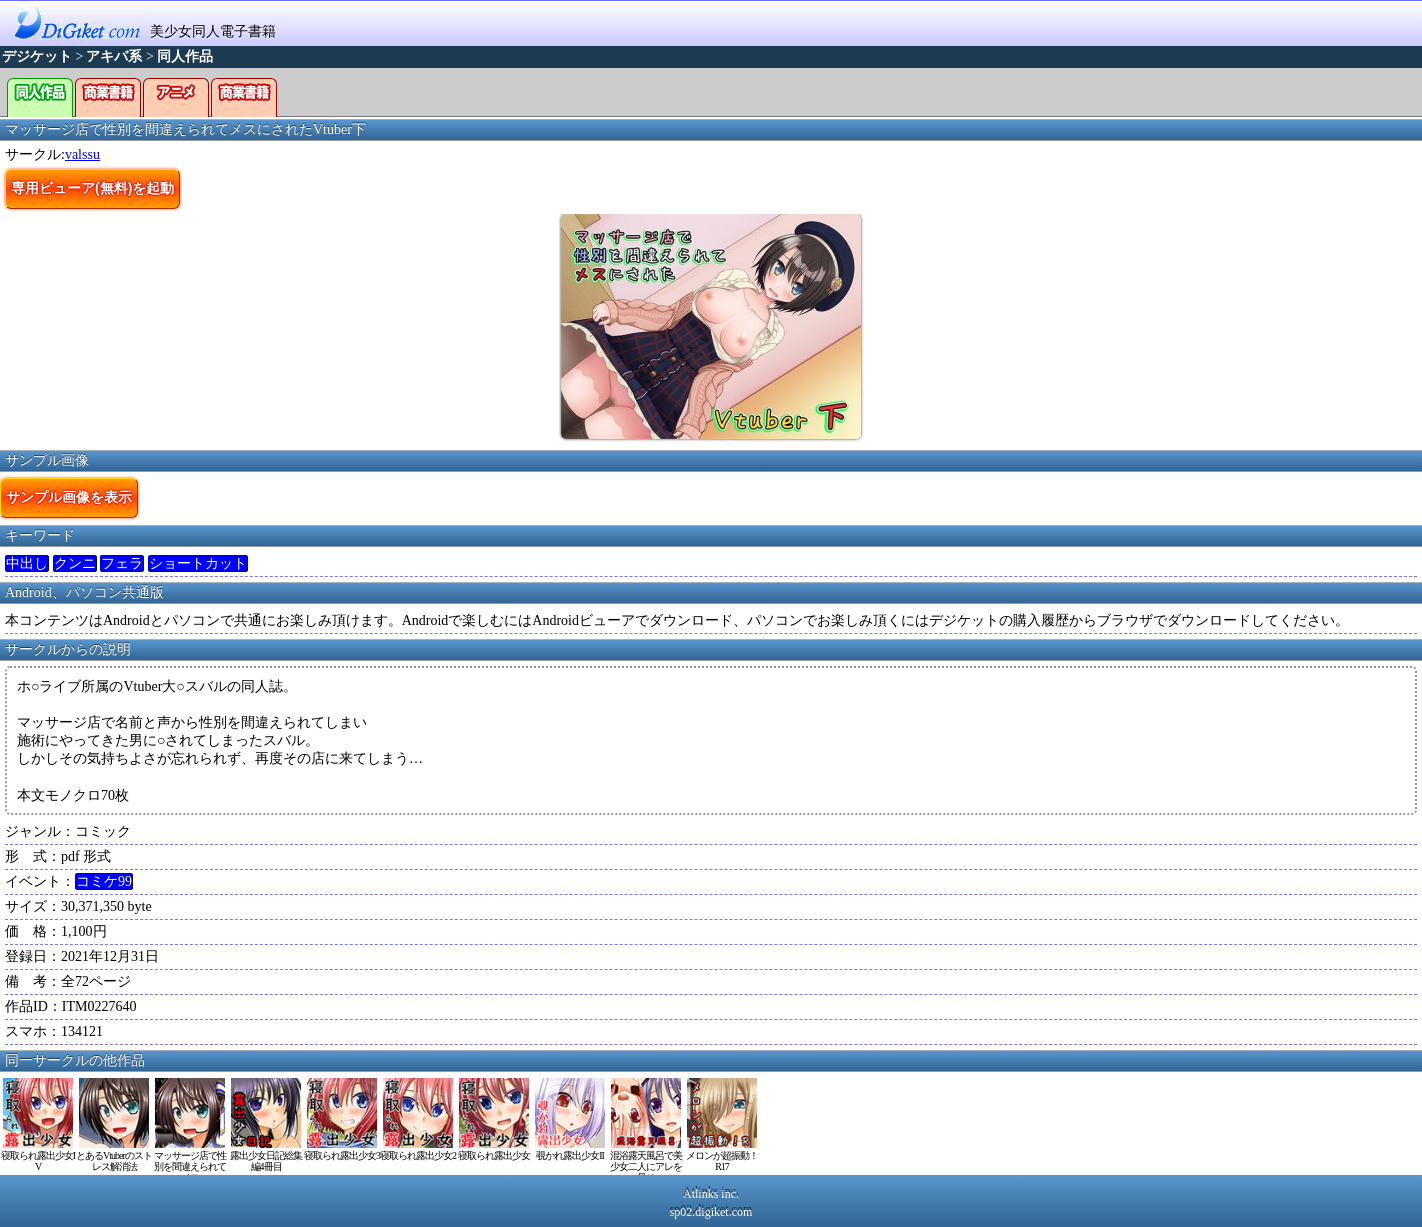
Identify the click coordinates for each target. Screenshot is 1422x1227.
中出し (27, 563)
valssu (82, 154)
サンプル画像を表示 (69, 497)
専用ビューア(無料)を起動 (92, 188)
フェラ (122, 563)
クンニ (75, 563)
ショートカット (198, 563)
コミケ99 (104, 881)
